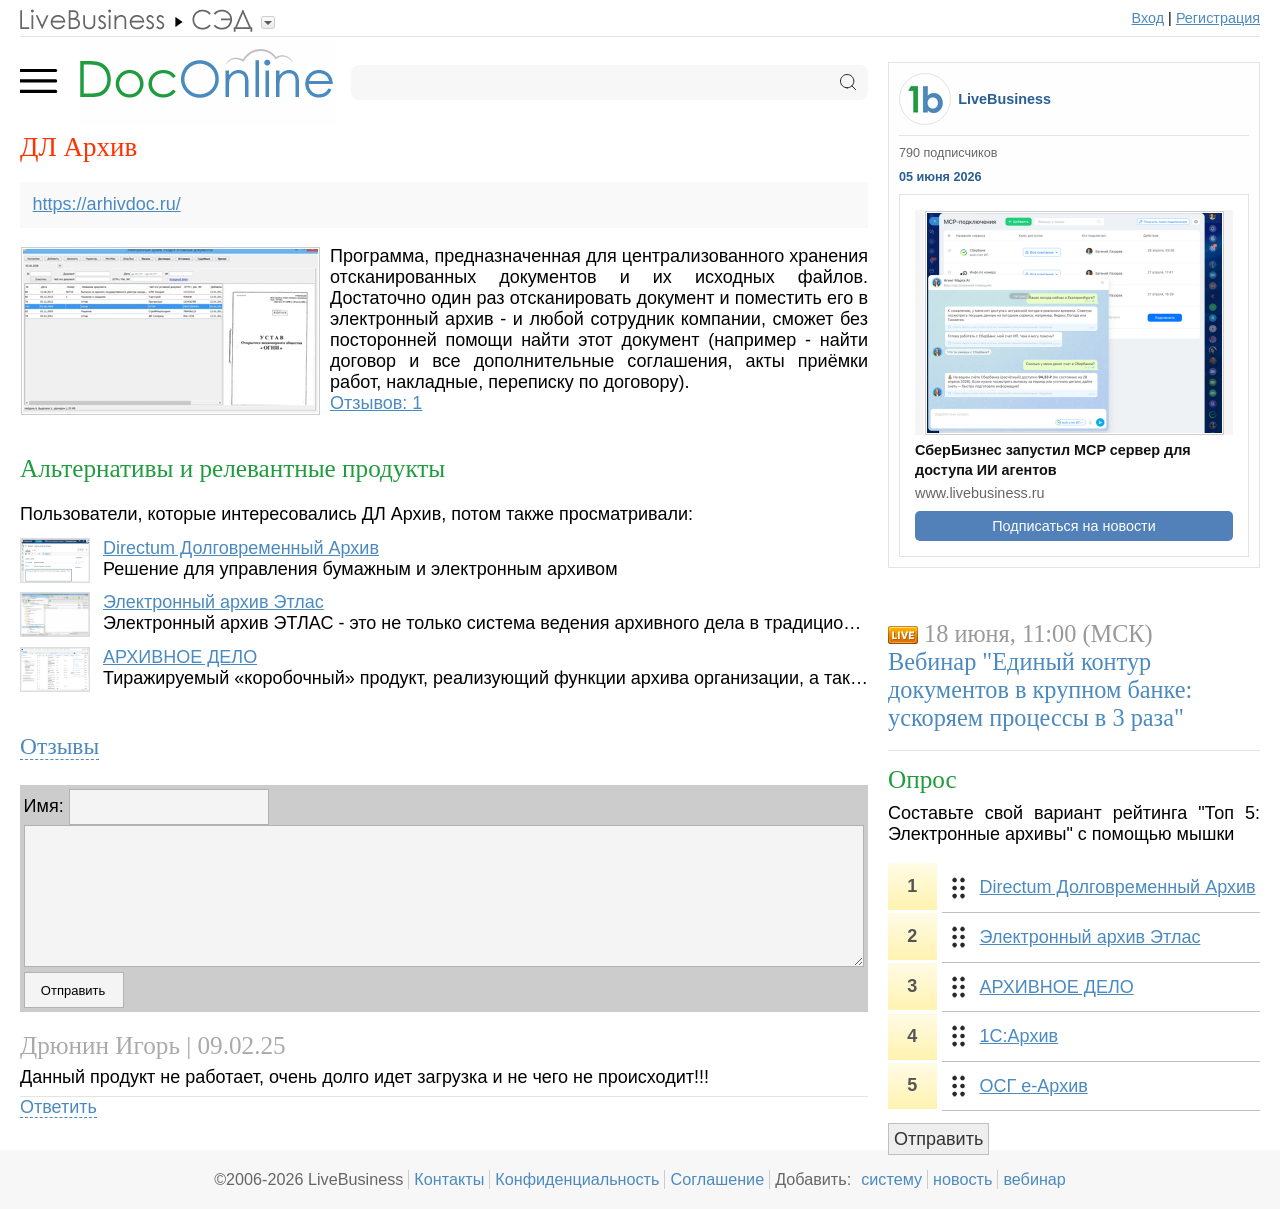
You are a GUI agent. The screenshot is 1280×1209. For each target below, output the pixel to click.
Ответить (58, 1107)
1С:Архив (1019, 1036)
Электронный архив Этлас (213, 602)
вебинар (1034, 1179)
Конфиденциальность (577, 1179)
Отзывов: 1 (376, 403)
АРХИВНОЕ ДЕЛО (180, 657)
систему (891, 1179)
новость (962, 1179)
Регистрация (1218, 18)
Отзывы (59, 746)
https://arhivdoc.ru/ (107, 204)
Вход (1148, 18)
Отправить (938, 1139)
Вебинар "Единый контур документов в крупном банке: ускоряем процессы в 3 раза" (1040, 689)
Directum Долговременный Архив (241, 548)
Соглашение (717, 1179)
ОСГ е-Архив (1034, 1086)
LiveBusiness (1004, 99)
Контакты (449, 1179)
